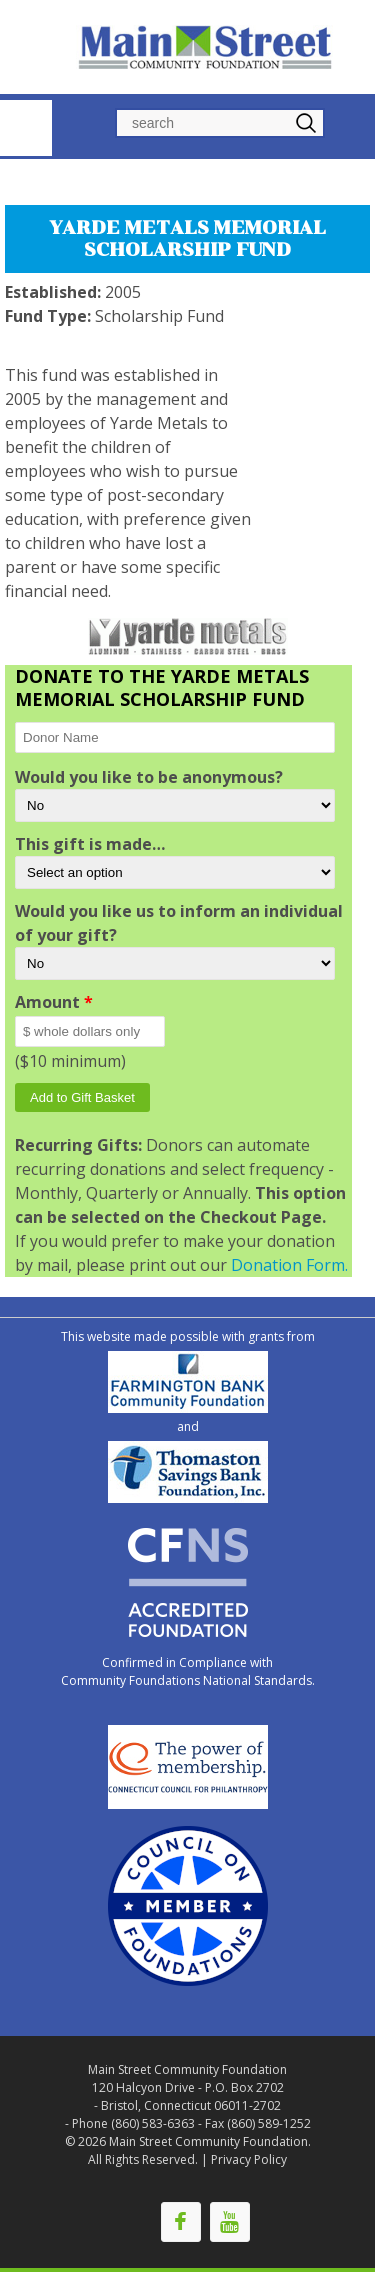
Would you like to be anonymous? (149, 777)
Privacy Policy (249, 2159)
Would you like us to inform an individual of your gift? (179, 923)
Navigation (26, 128)
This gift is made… (90, 844)
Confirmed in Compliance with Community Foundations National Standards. (188, 1671)
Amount (54, 1002)
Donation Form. (289, 1265)
